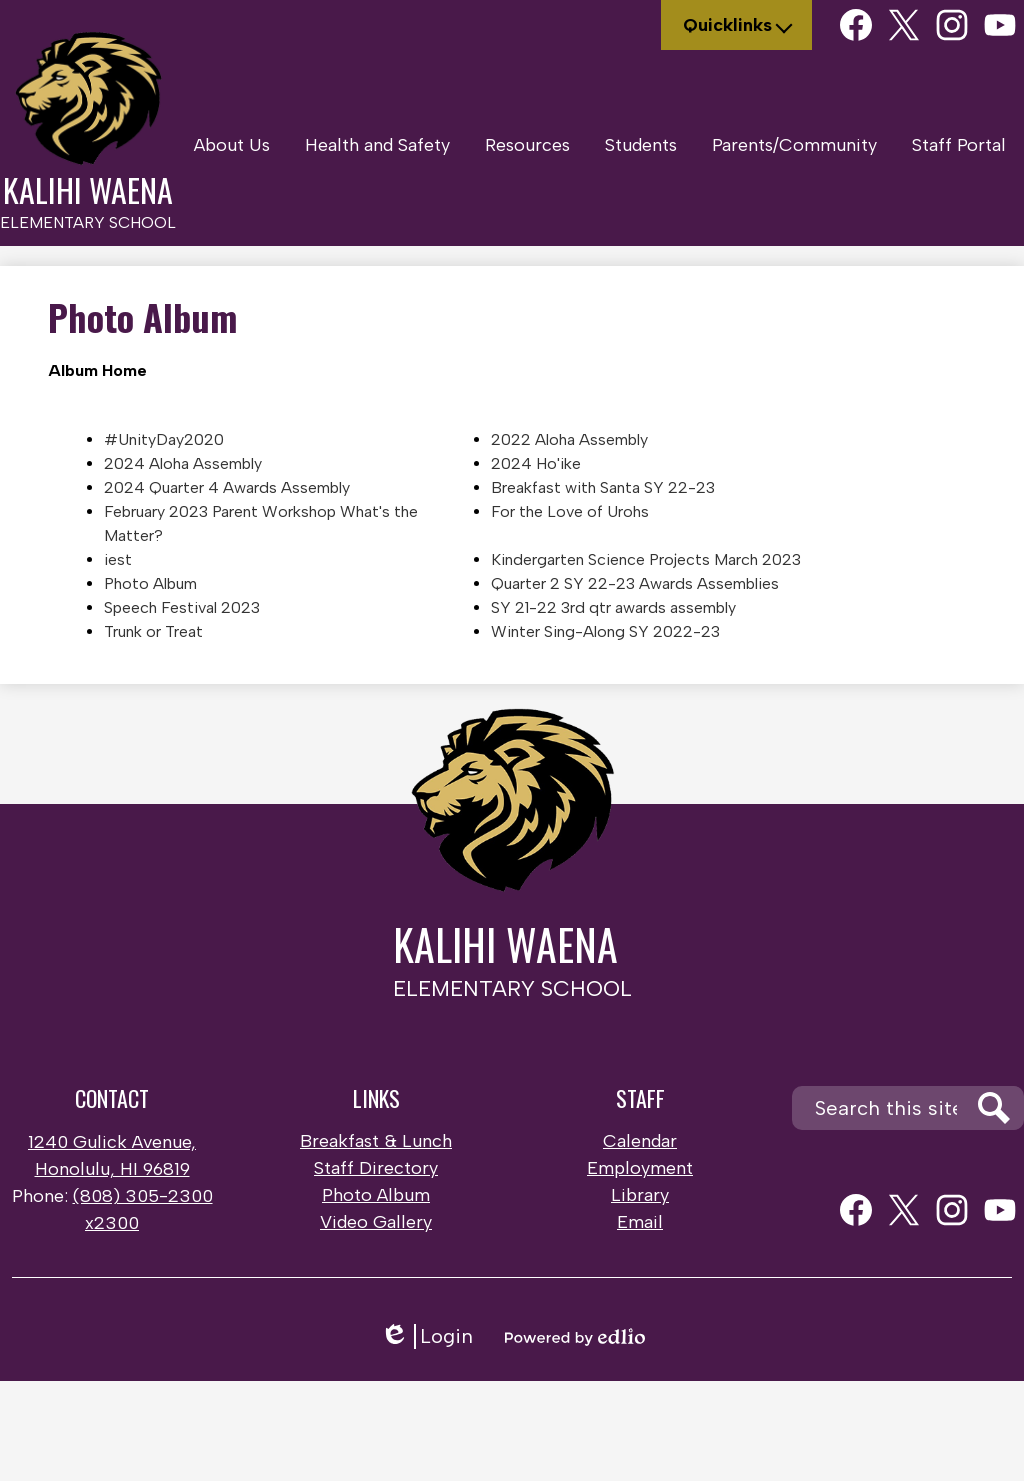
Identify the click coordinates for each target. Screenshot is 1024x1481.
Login (426, 1336)
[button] (232, 145)
